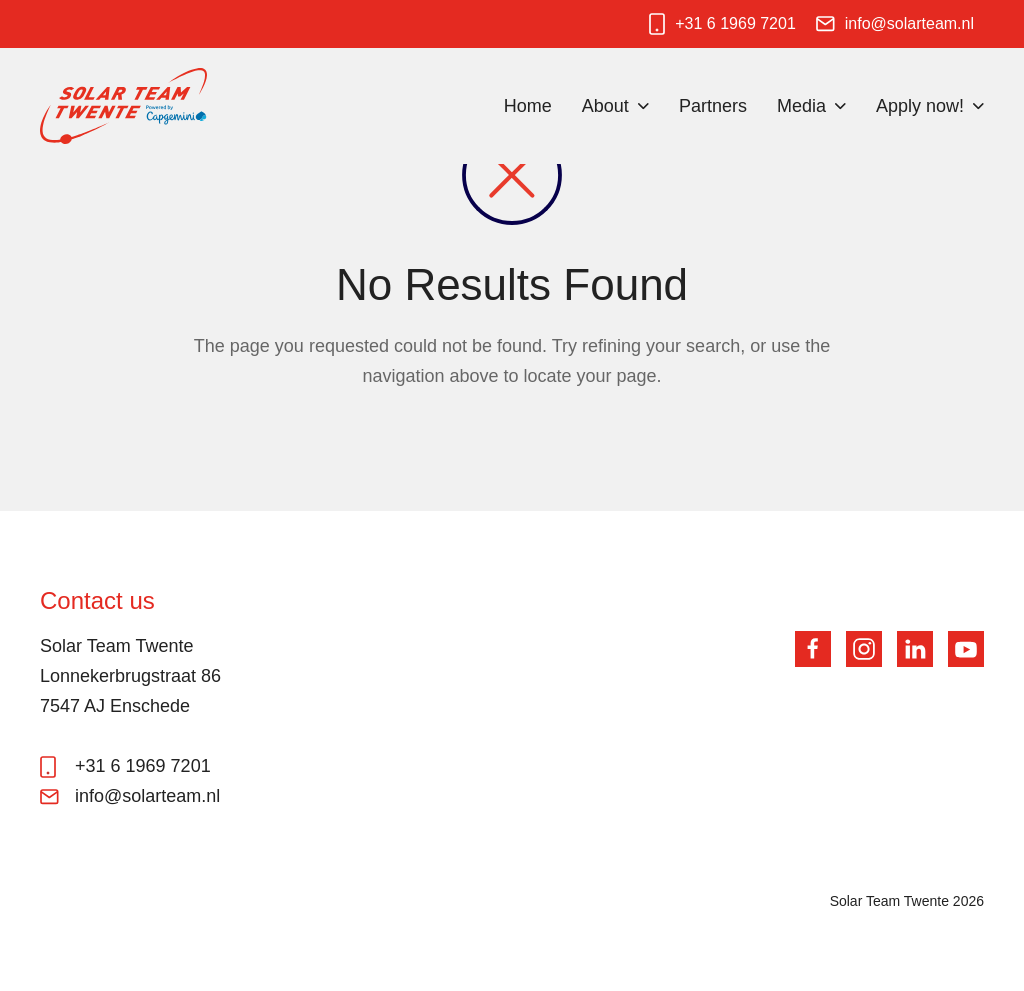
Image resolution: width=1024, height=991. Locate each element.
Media (801, 106)
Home (528, 106)
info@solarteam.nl (909, 23)
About (605, 106)
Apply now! (920, 106)
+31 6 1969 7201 (735, 23)
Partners (713, 106)
